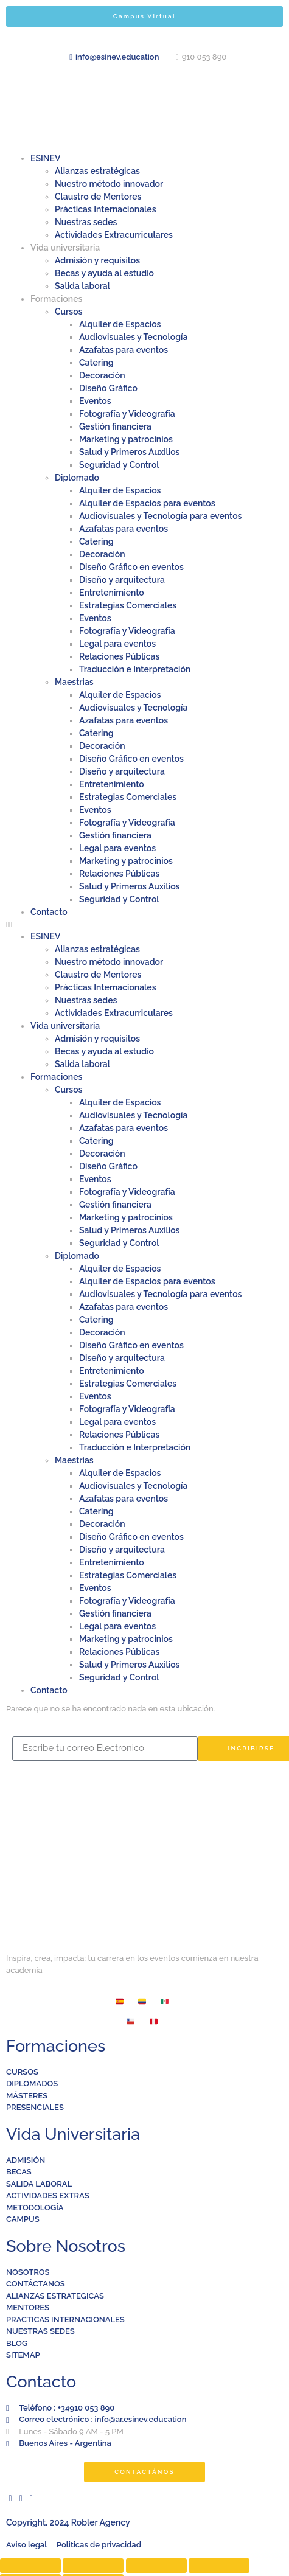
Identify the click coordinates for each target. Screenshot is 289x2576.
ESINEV (45, 158)
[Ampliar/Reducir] (219, 2565)
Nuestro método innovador (109, 184)
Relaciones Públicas (119, 656)
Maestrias (74, 682)
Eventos (95, 401)
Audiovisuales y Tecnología (133, 337)
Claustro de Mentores (98, 196)
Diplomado (77, 477)
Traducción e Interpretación (134, 669)
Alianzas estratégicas (97, 171)
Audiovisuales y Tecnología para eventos (160, 516)
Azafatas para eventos (123, 350)
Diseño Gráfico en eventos (131, 567)
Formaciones (56, 299)
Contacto (49, 912)
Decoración (102, 375)
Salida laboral (82, 286)
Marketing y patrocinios (126, 439)
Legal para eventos (117, 644)
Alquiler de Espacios (120, 324)
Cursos (69, 311)
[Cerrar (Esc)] (30, 2565)
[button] (144, 925)
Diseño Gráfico (108, 388)
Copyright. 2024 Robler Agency (68, 2522)
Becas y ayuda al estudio (104, 273)
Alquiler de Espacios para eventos (147, 503)
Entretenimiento (111, 592)
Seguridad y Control (119, 465)
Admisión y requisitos (97, 260)
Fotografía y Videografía (127, 414)
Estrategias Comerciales (127, 605)
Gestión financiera (115, 426)
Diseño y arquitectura (122, 580)
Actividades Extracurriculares (114, 235)
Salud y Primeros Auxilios (129, 452)
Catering (96, 362)
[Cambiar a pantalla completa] (156, 2565)
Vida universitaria (65, 247)
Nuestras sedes (86, 222)
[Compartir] (93, 2565)
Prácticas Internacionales (105, 209)
